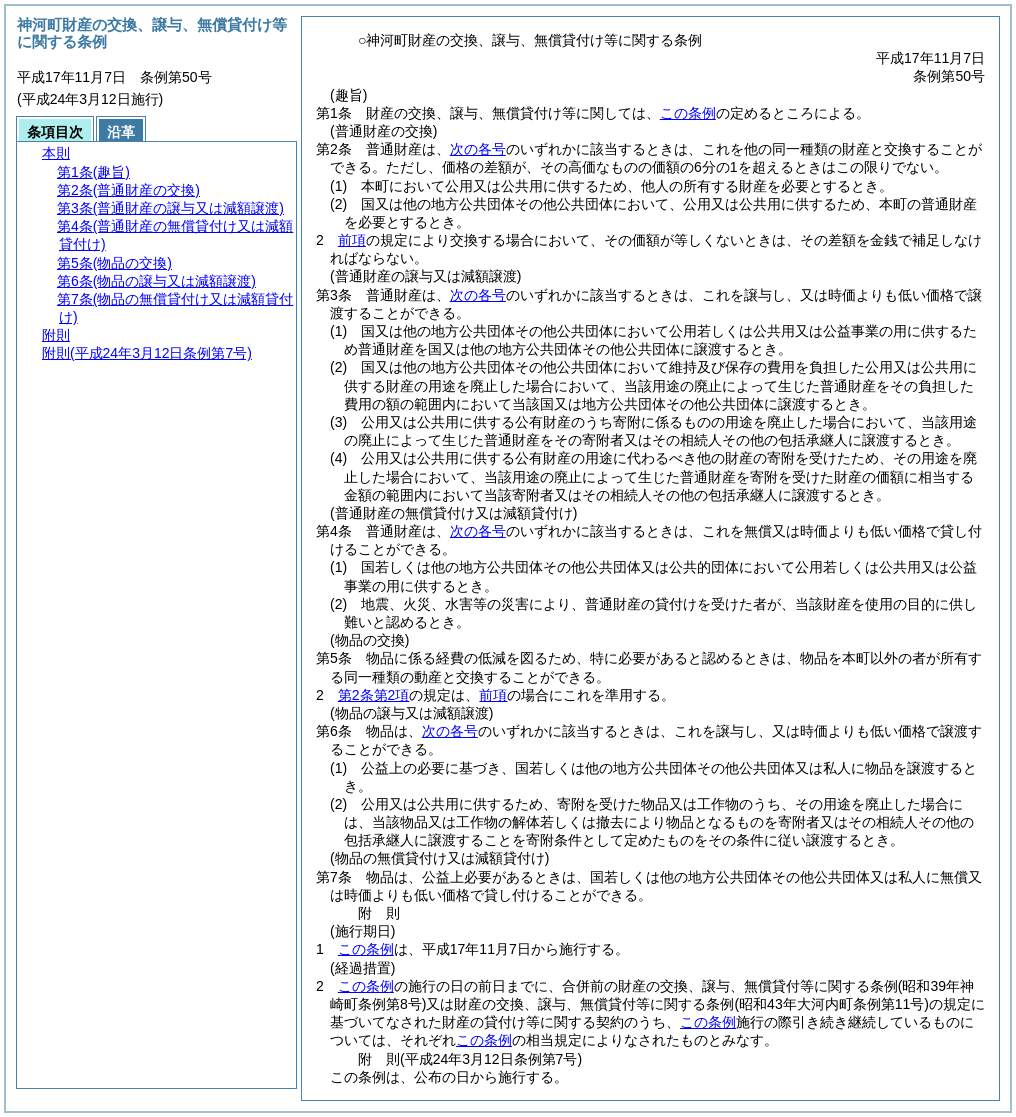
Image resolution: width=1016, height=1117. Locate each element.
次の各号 (478, 149)
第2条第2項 (374, 695)
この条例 (688, 113)
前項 (352, 240)
